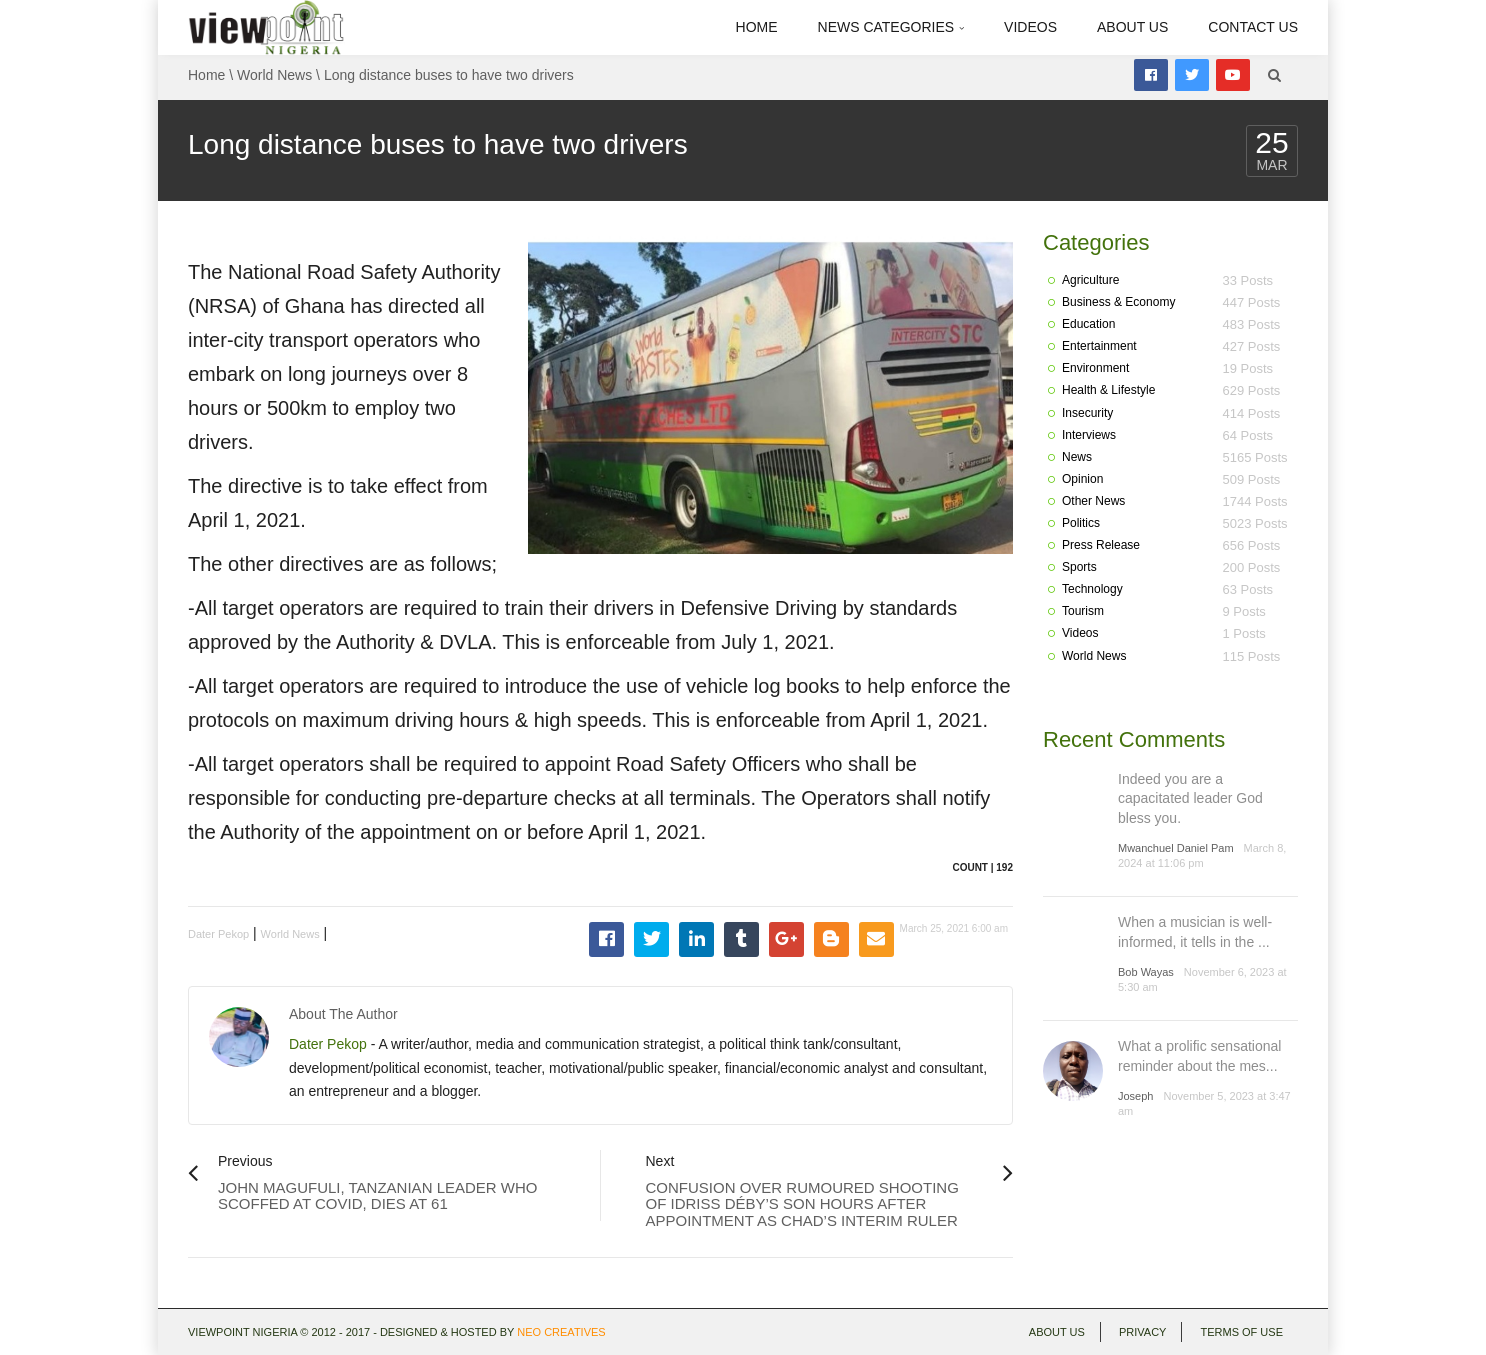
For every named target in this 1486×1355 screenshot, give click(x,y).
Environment (1095, 368)
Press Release (1101, 545)
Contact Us (1253, 27)
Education (1088, 324)
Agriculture (1090, 280)
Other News (1093, 501)
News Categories (891, 27)
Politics (1081, 523)
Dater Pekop (218, 934)
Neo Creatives (561, 1332)
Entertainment (1099, 346)
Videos (1030, 27)
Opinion (1082, 479)
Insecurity (1087, 413)
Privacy (1142, 1332)
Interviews (1089, 435)
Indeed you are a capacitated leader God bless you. (1190, 798)
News (1077, 457)
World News (274, 75)
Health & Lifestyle (1108, 390)
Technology (1092, 589)
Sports (1079, 567)
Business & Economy (1118, 302)
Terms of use (1241, 1332)
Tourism (1083, 611)
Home (757, 27)
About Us (1132, 27)
